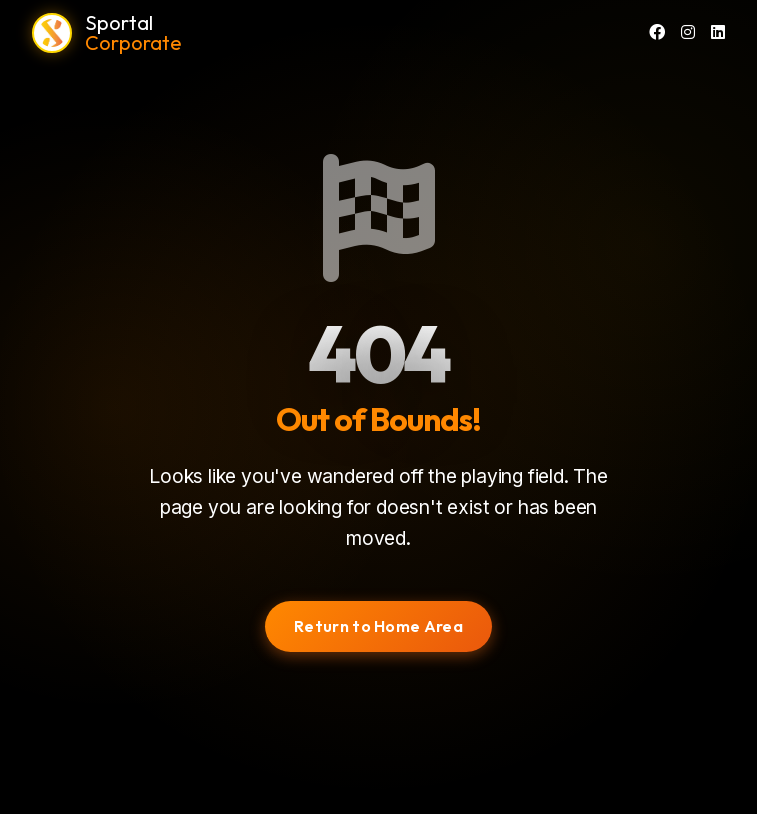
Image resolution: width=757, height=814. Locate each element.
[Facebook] (657, 33)
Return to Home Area (378, 626)
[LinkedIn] (718, 33)
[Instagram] (688, 33)
